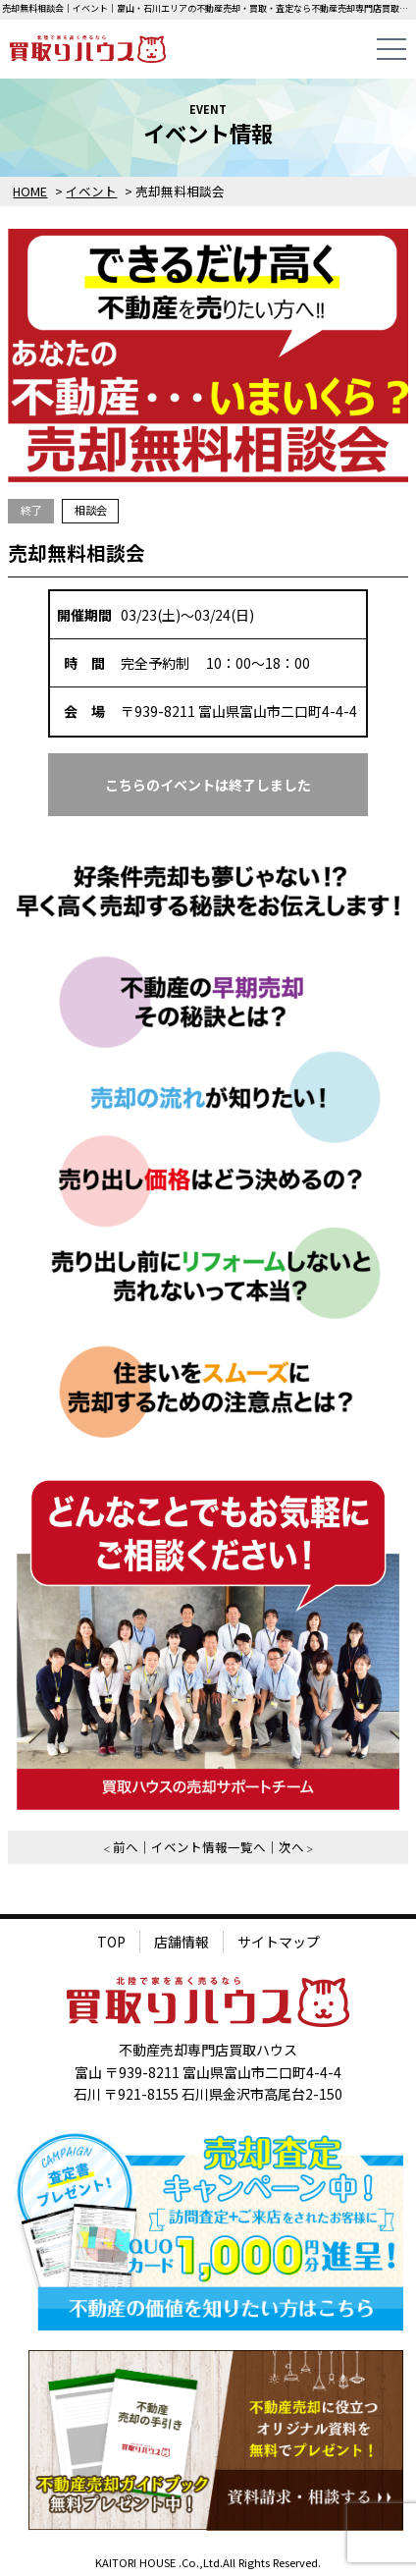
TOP (111, 1941)
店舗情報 (181, 1941)
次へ (291, 1846)
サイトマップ (278, 1941)
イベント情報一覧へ (208, 1846)
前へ (125, 1846)
